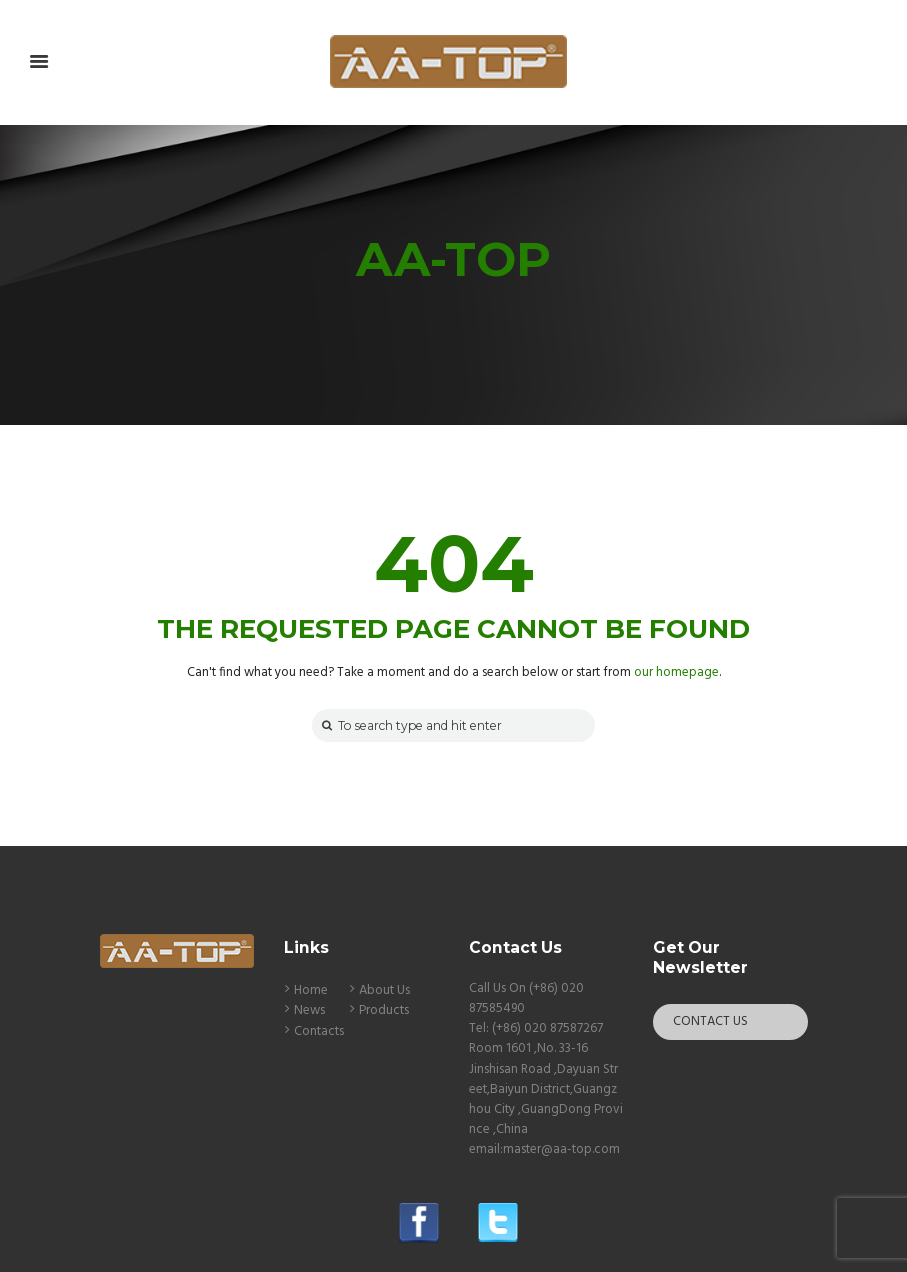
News (309, 1010)
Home (311, 990)
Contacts (319, 1031)
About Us (384, 990)
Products (384, 1010)
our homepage (676, 672)
